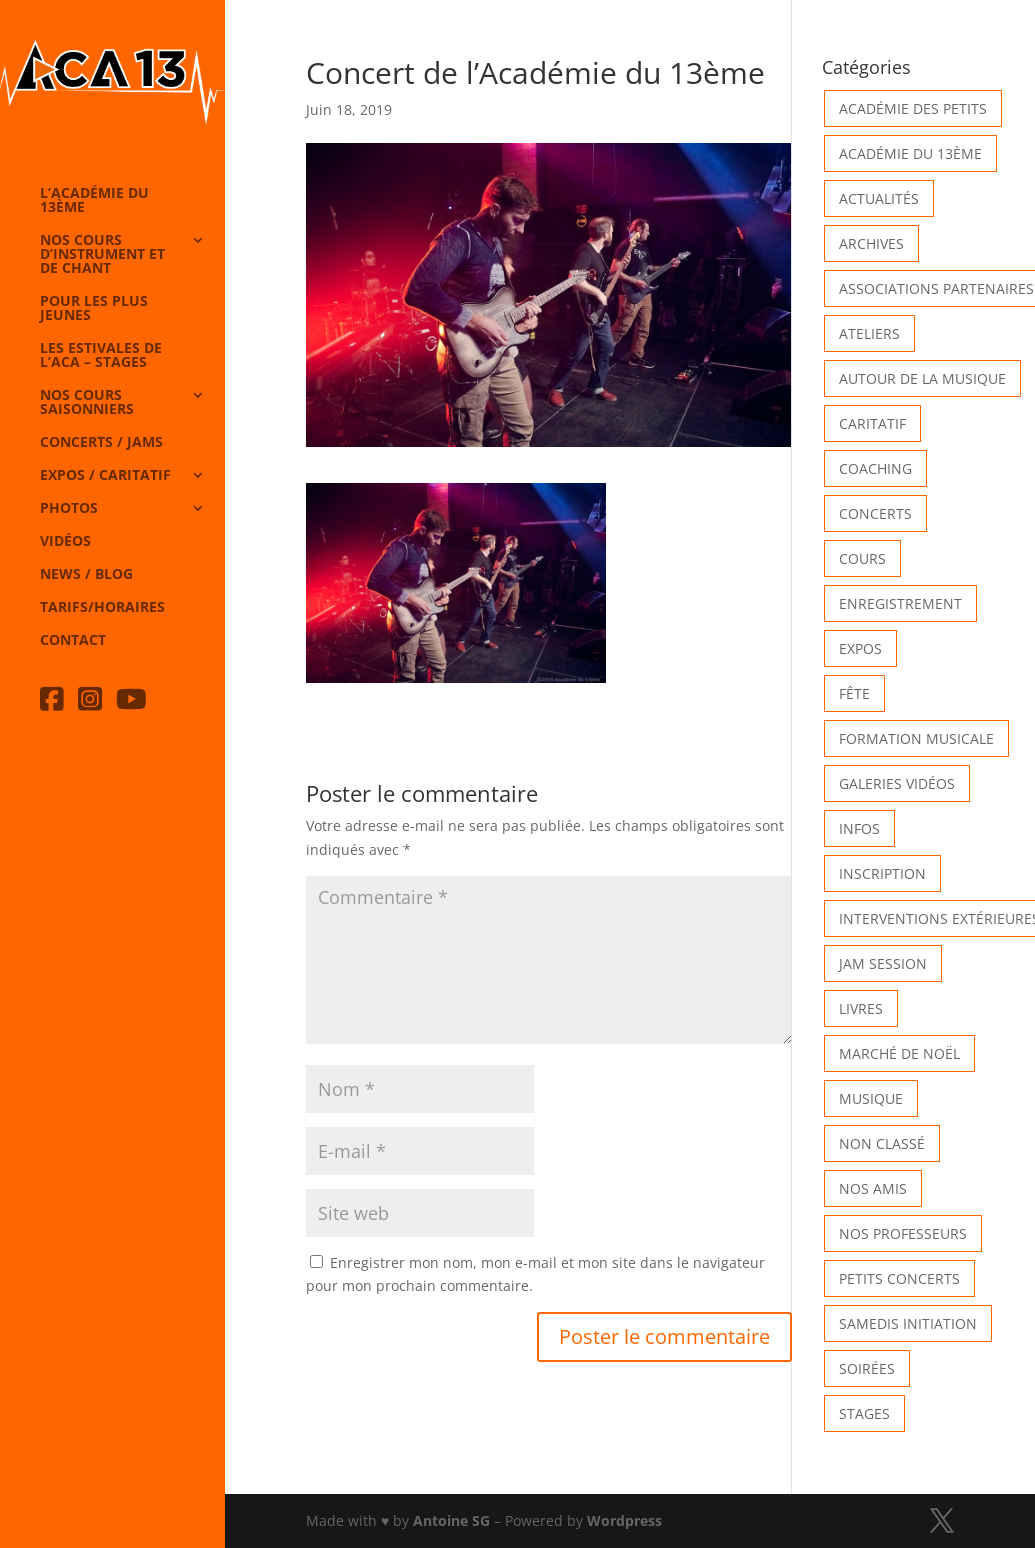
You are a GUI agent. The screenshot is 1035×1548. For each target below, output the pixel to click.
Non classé (882, 1143)
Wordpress (624, 1520)
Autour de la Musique (922, 378)
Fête (854, 693)
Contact (73, 641)
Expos (860, 648)
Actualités (879, 198)
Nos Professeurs (903, 1233)
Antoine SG (451, 1520)
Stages (864, 1413)
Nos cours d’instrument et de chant (102, 255)
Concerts (875, 513)
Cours (862, 558)
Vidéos (65, 542)
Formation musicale (916, 738)
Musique (871, 1098)
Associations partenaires (936, 288)
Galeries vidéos (897, 783)
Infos (859, 828)
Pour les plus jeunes (94, 309)
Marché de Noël (899, 1053)
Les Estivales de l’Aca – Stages (101, 356)
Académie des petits (913, 108)
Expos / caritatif (105, 476)
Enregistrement (900, 603)
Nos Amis (873, 1188)
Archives (871, 243)
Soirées (867, 1368)
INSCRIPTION (882, 873)
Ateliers (869, 333)
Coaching (875, 468)
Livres (861, 1008)
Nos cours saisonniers (87, 403)
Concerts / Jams (101, 443)
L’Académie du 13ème (94, 201)
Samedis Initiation (908, 1323)
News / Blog (86, 575)
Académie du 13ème (910, 153)
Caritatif (872, 423)
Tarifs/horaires (102, 608)
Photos (69, 509)
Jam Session (883, 963)
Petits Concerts (899, 1278)
